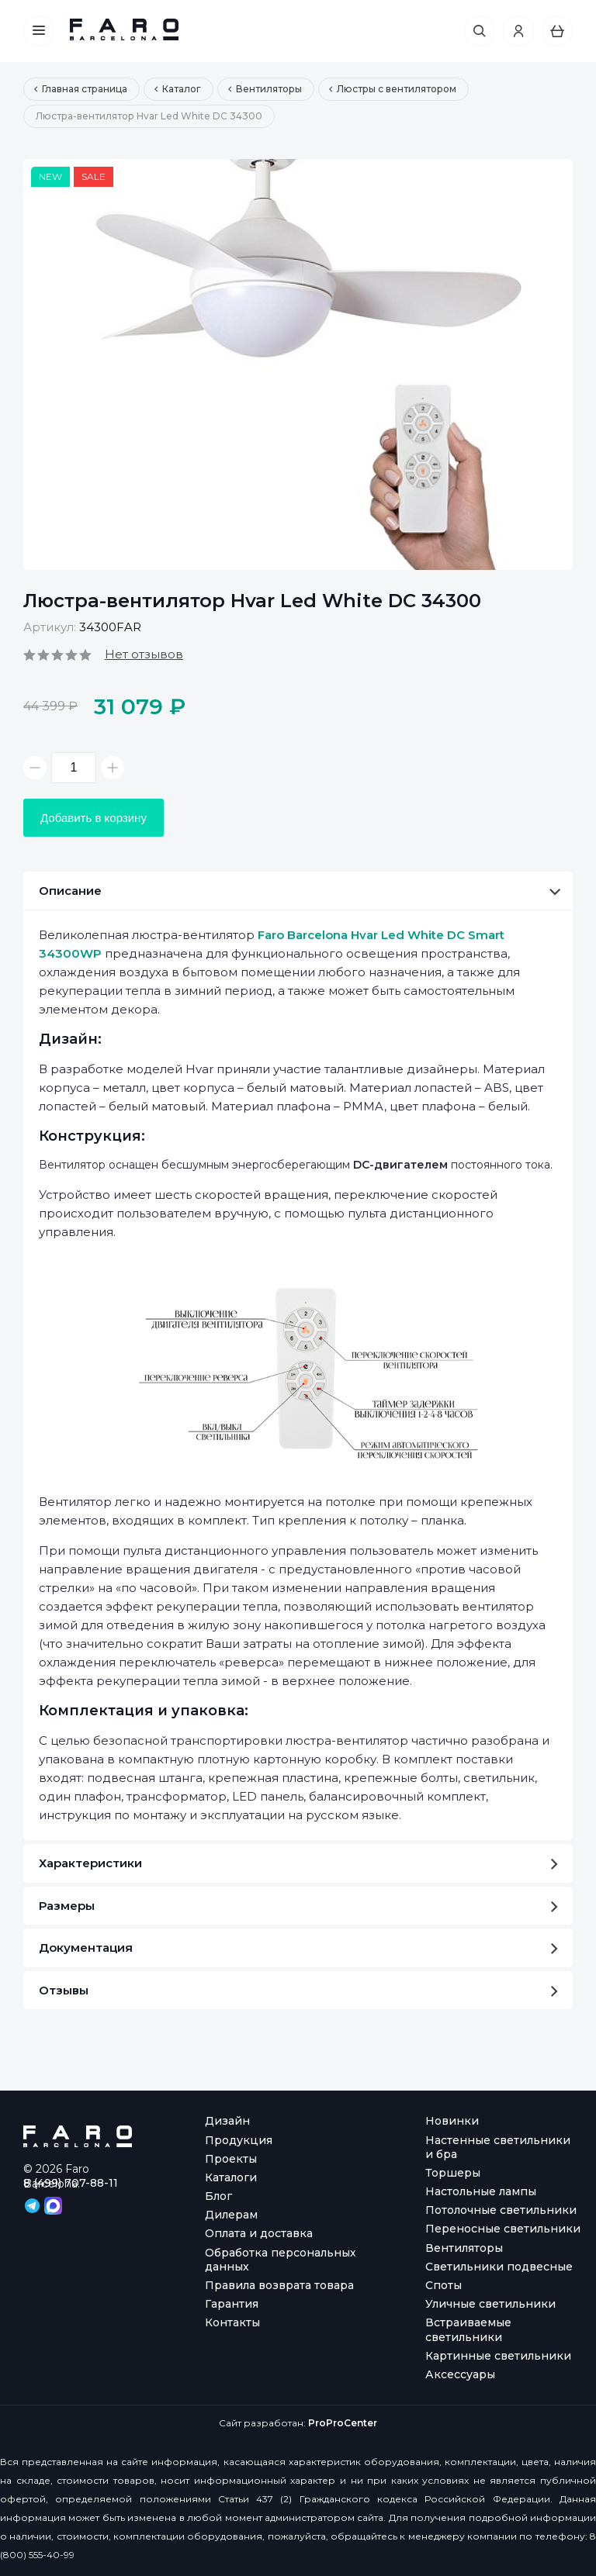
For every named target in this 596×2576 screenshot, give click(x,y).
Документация (298, 1947)
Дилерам (231, 2215)
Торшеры (452, 2173)
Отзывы (298, 1990)
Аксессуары (460, 2374)
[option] (298, 364)
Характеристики (298, 1863)
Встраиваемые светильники (468, 2329)
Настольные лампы (480, 2191)
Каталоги (231, 2177)
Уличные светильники (490, 2304)
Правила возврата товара (279, 2285)
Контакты (232, 2322)
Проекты (231, 2159)
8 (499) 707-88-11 (70, 2183)
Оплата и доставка (259, 2233)
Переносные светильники (502, 2229)
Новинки (452, 2121)
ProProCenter (342, 2423)
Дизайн (227, 2121)
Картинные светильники (498, 2356)
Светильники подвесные (499, 2267)
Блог (218, 2196)
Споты (443, 2285)
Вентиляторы (464, 2248)
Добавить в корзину (93, 817)
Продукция (238, 2140)
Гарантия (231, 2304)
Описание (299, 890)
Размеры (298, 1905)
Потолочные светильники (501, 2210)
